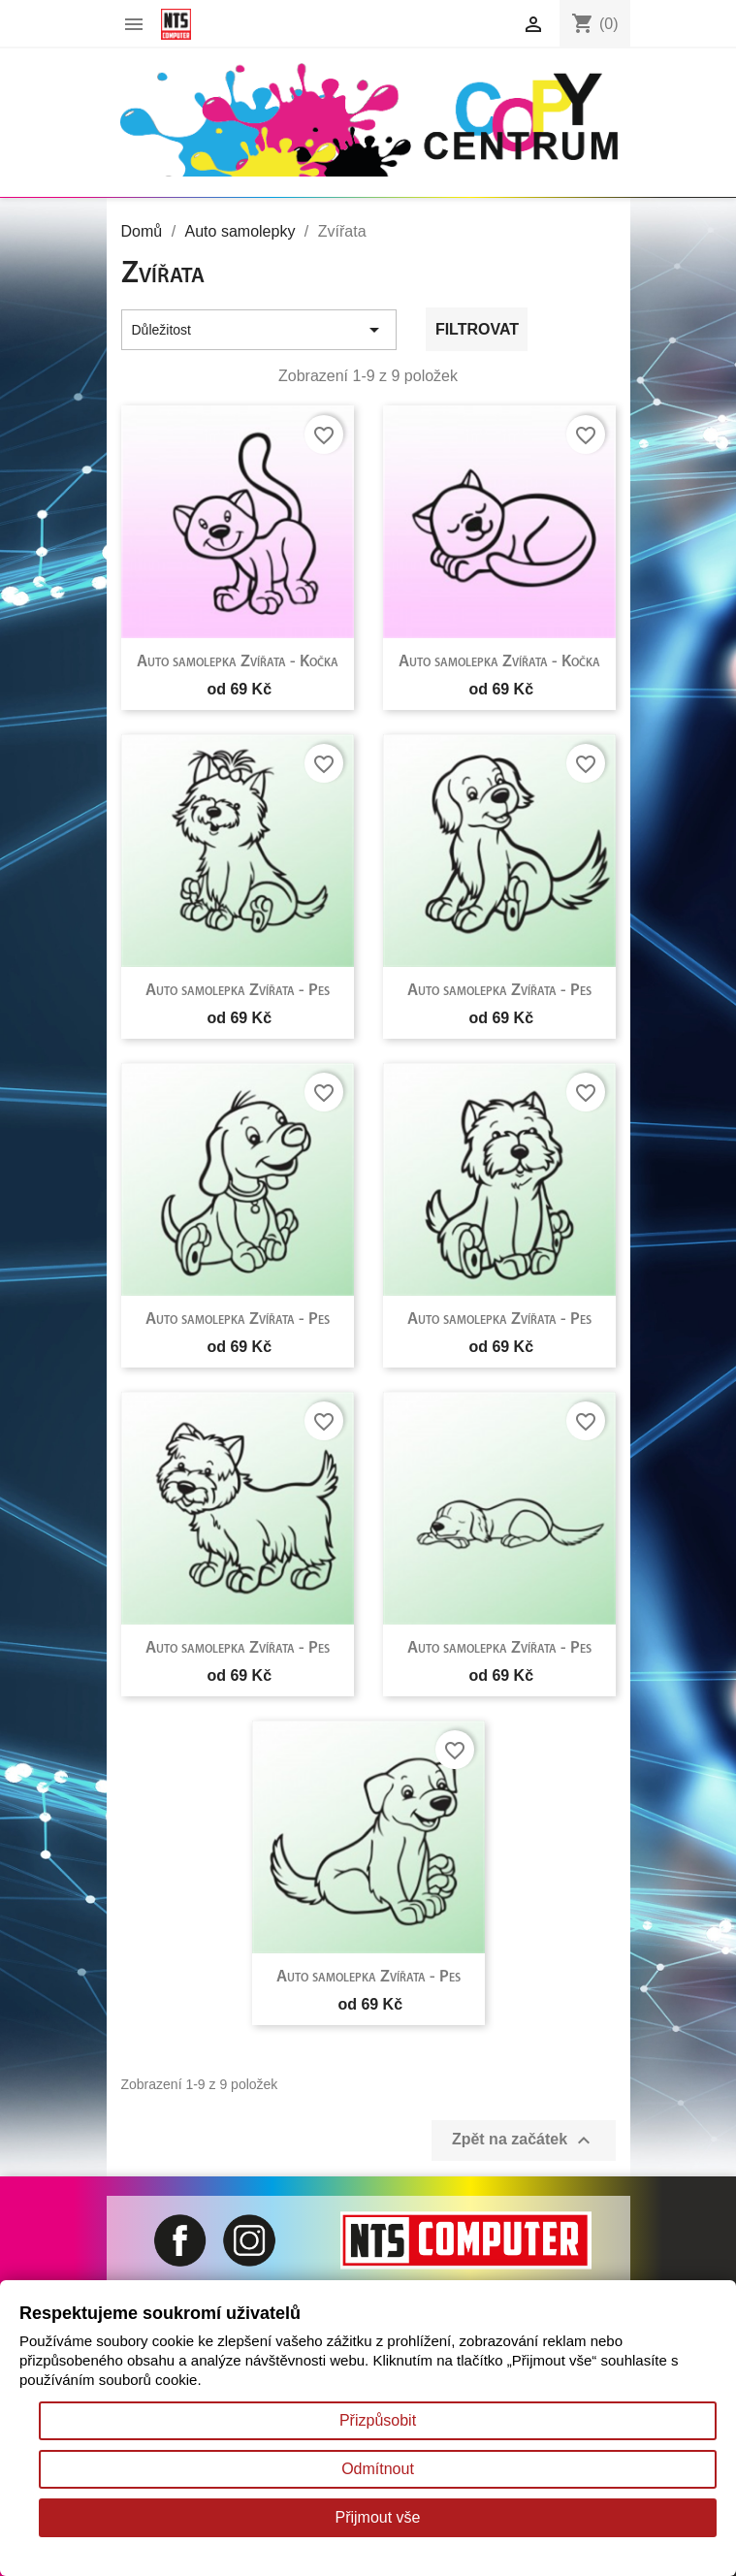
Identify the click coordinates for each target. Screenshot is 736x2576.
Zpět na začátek (523, 2140)
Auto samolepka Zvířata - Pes (237, 990)
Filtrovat (477, 329)
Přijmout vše (377, 2517)
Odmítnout (377, 2469)
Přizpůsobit (377, 2420)
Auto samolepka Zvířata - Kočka (237, 662)
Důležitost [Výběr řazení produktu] (259, 329)
